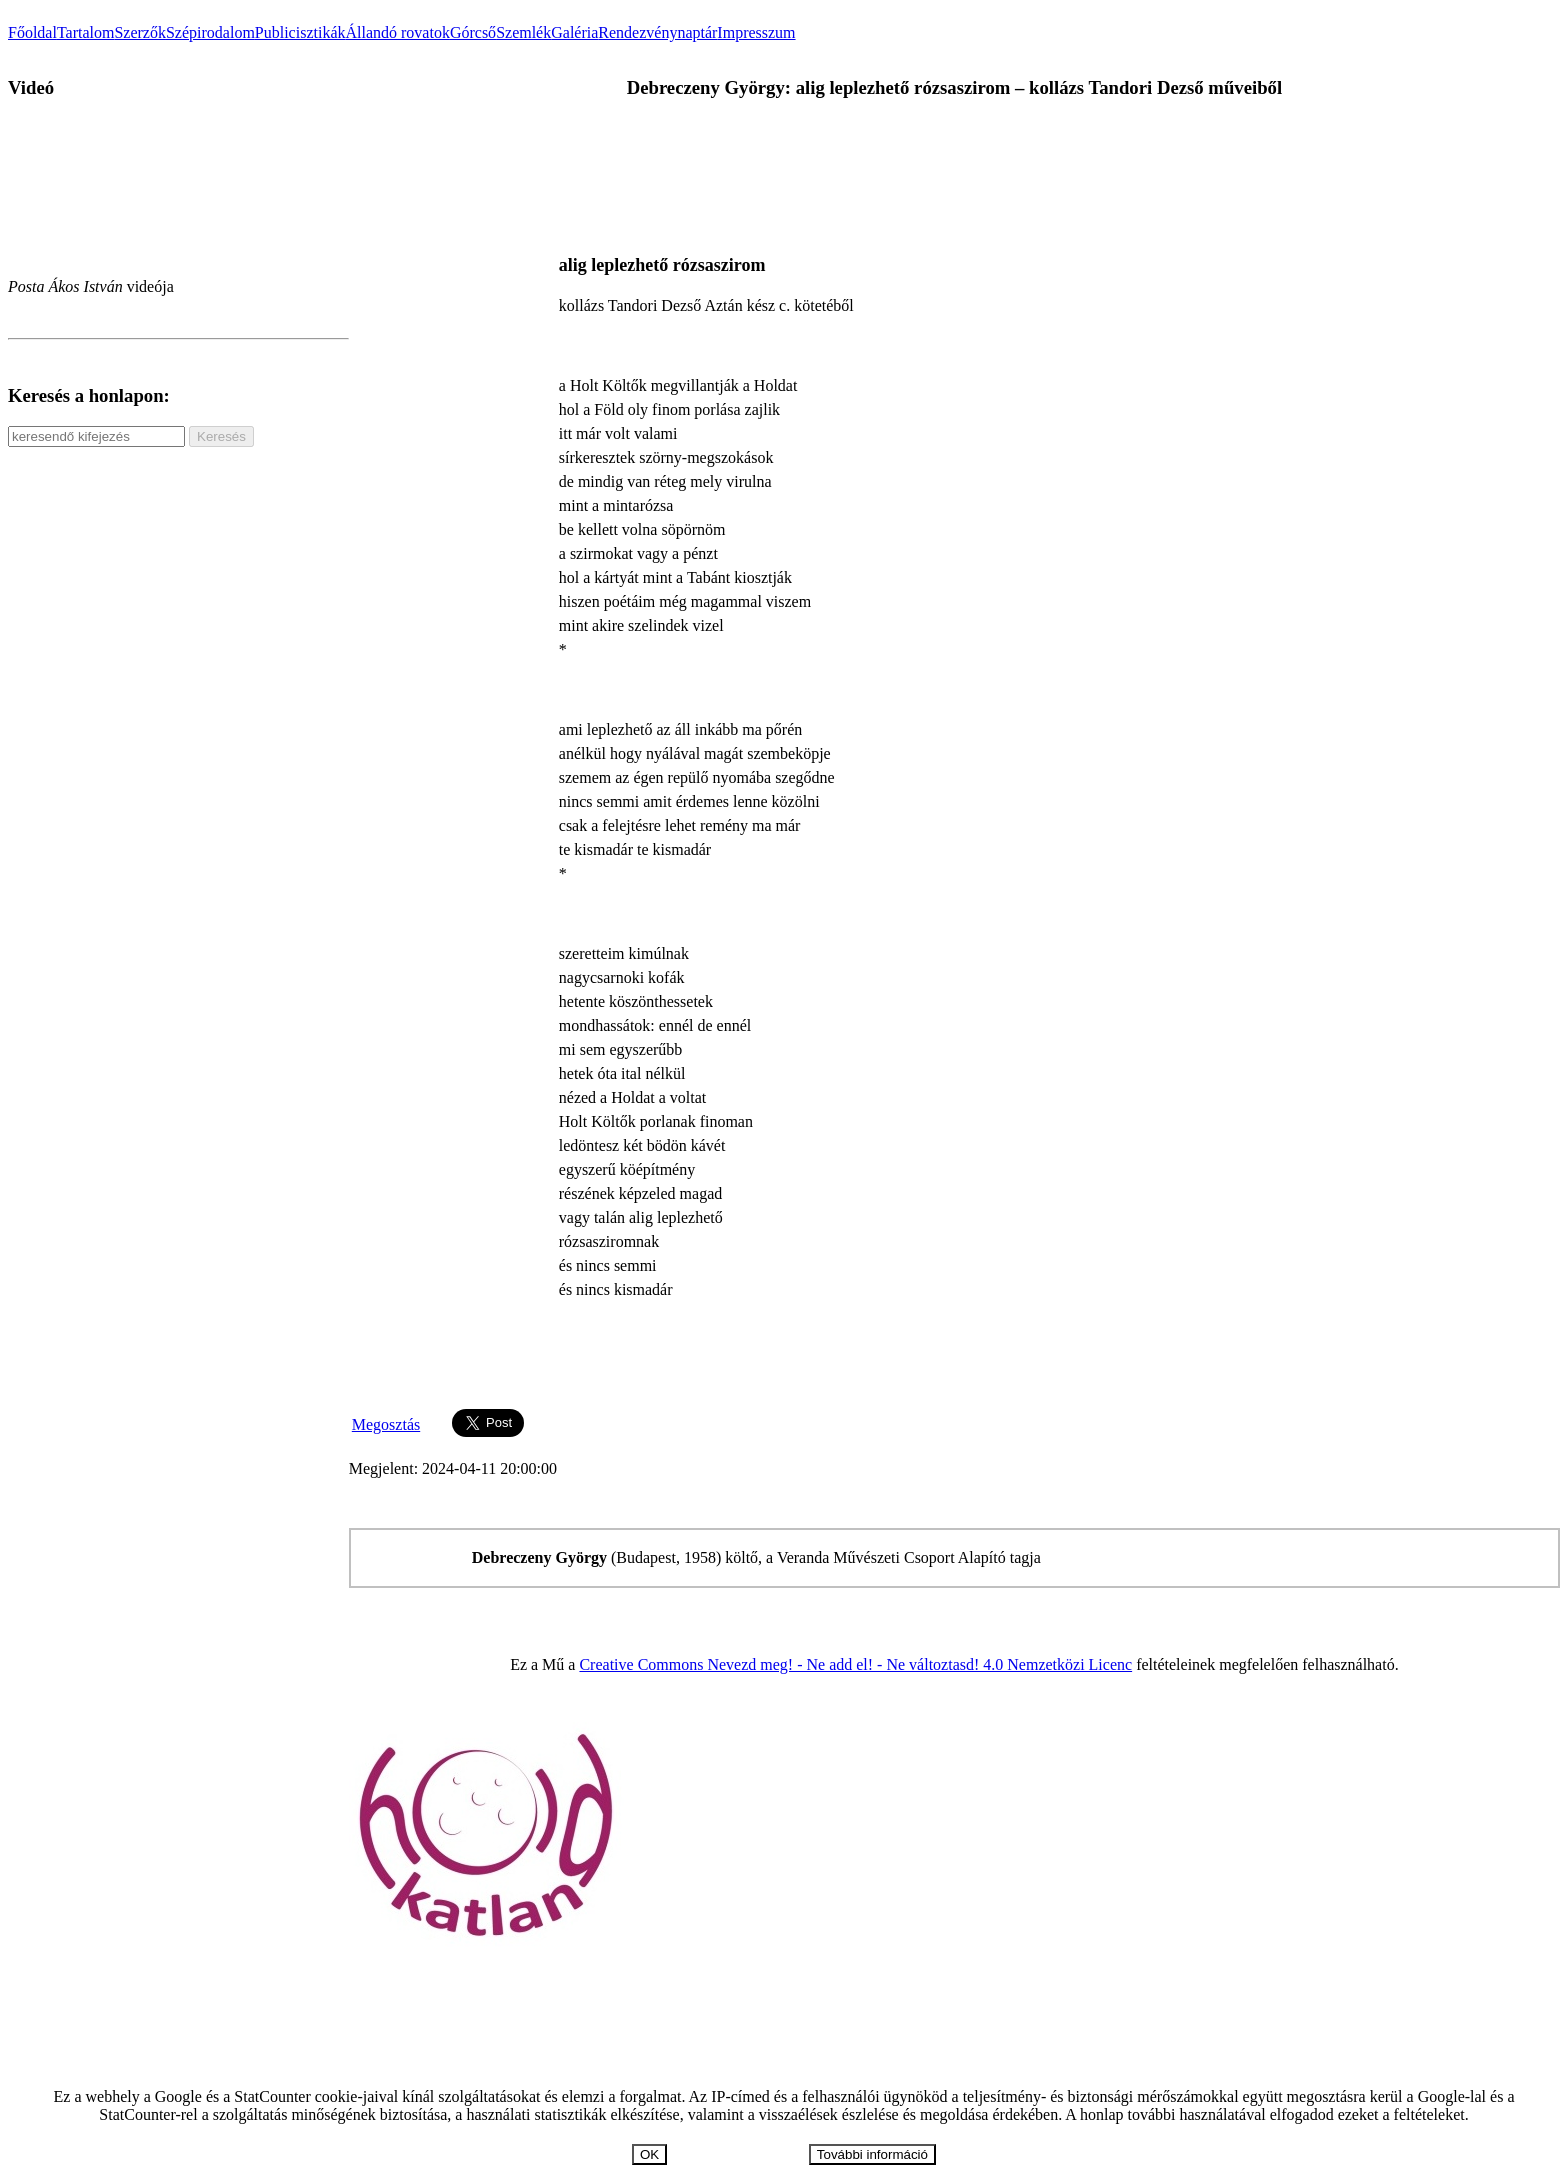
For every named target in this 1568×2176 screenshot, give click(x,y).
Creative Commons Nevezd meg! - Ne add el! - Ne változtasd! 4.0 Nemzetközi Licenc (855, 1664)
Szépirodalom (210, 32)
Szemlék (523, 32)
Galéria (574, 32)
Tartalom (86, 32)
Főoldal (32, 32)
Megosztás (386, 1424)
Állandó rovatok (397, 32)
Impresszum (756, 32)
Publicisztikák (300, 32)
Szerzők (140, 32)
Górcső (473, 32)
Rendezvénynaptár (657, 32)
